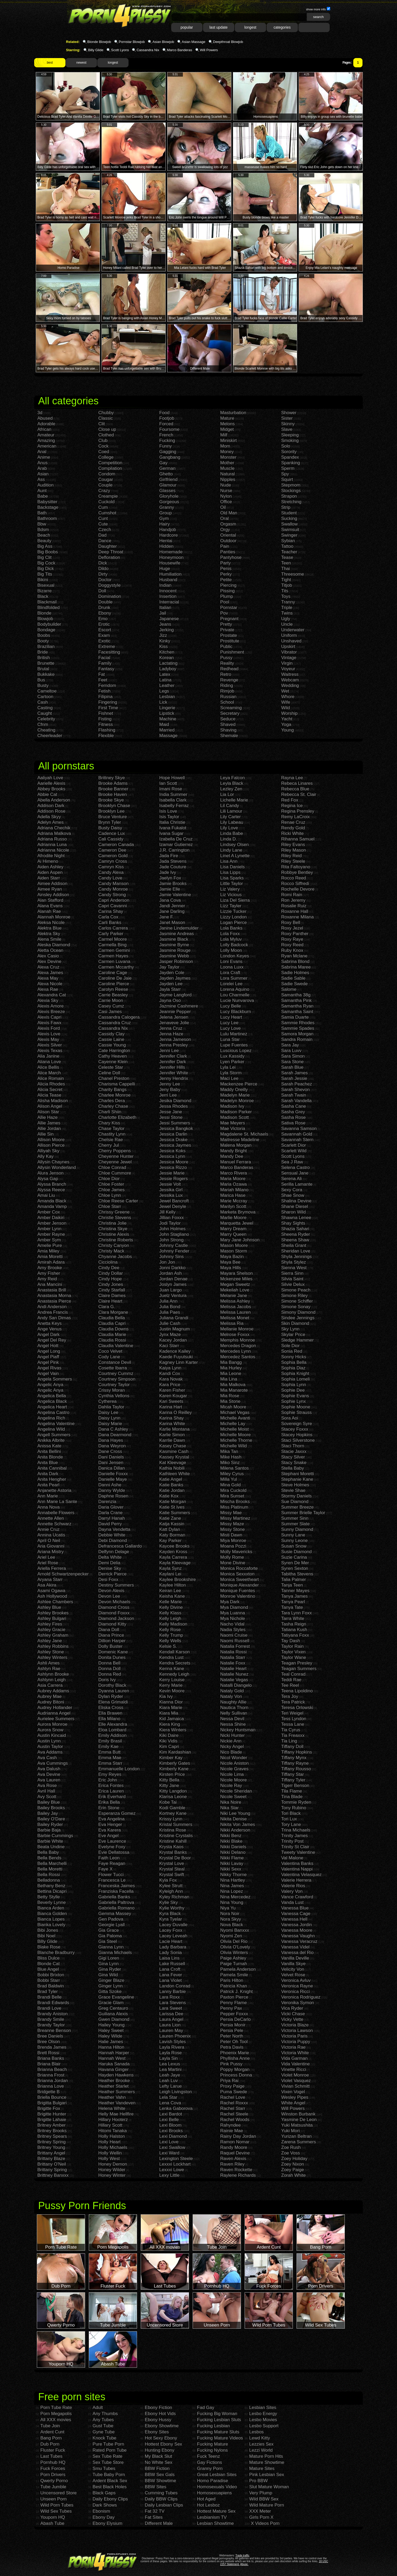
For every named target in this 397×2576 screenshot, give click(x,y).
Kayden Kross (173, 1551)
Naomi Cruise (234, 1635)
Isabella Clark (173, 800)
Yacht (286, 718)
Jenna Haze (171, 1033)
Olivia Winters (234, 1952)
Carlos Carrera (113, 928)
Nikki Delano (232, 1852)
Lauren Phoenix (175, 2036)
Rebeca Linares (297, 783)
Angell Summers (53, 1434)
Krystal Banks (173, 1852)
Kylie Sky (168, 1902)
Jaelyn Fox (170, 877)
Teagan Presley (296, 1663)
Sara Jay (290, 1045)
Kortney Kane (173, 1813)
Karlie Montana (174, 1429)
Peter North (231, 2036)
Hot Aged (206, 2498)
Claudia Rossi (112, 1340)
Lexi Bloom (170, 2125)
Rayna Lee (292, 777)
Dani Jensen (110, 1462)
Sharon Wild (293, 1212)
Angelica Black (52, 1401)
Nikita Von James (237, 1824)
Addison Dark (50, 805)
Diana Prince (111, 1635)
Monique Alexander (239, 1585)
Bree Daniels (50, 2036)
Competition (110, 462)
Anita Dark (47, 1473)
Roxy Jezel (292, 928)
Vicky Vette (292, 2019)
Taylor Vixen (293, 1651)
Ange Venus (49, 1328)
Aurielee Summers (55, 1718)
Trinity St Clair (295, 1846)
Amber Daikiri (50, 1217)
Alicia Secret (49, 1089)
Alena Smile (49, 939)
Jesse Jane (170, 1111)
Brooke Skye (111, 800)
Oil (223, 507)
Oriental (228, 535)
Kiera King (169, 1724)
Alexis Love (48, 1033)
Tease (287, 557)
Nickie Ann (230, 1740)
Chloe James (111, 1189)
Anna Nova (48, 1507)
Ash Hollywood (52, 1596)
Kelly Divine (171, 1607)
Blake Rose (48, 1946)
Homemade (171, 551)
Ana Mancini (49, 1284)
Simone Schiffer (297, 1301)
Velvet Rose (293, 1974)
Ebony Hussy (158, 2419)
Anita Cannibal (52, 1468)
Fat (101, 674)
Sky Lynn (290, 1328)
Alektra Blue (49, 928)
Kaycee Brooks (174, 1546)
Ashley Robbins (53, 1646)
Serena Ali (291, 1178)
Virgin (287, 663)
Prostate (228, 635)
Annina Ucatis (51, 1534)
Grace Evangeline (116, 1997)
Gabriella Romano (116, 1908)
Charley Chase (113, 1106)
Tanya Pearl (293, 1601)
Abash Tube (52, 2523)
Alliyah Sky (48, 1150)
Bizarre (44, 590)
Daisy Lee (108, 1412)
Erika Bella (109, 1802)
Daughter (107, 546)
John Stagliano (174, 1234)
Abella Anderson (53, 800)
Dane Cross (110, 1451)
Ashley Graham (52, 1635)
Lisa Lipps (230, 872)
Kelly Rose (170, 1629)
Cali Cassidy (110, 839)
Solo (285, 446)
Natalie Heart (233, 1668)
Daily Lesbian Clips (164, 2505)
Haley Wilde (110, 2036)
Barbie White (50, 1841)
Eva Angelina (111, 1818)
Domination (109, 596)
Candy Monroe (113, 889)
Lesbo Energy (263, 2413)
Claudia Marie (112, 1334)
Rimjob (227, 691)
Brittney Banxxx (53, 2175)
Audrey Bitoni (50, 1702)
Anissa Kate (49, 1445)
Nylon (226, 496)
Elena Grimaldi (113, 1702)
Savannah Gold (296, 1134)
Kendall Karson (174, 1651)
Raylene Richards (238, 2175)
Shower (289, 412)
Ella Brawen (110, 1713)
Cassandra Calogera (119, 1017)
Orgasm (228, 524)
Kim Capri (169, 1746)
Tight (286, 579)
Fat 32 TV (154, 2511)
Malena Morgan (236, 1145)
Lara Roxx (169, 1997)
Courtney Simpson (116, 1379)
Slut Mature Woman (269, 2486)
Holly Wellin (110, 2153)
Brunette (45, 663)
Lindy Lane (231, 850)
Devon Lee (109, 1596)
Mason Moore (234, 1245)
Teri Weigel (292, 1713)
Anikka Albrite (51, 1440)
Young (287, 730)
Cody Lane (109, 1356)
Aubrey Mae (49, 1696)
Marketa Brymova (237, 1212)
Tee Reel (290, 1685)
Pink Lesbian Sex (266, 2474)
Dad (102, 535)
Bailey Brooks (51, 1807)
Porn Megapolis (56, 2413)
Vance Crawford (297, 1896)
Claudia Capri (112, 1323)
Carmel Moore (112, 939)
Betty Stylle (48, 1896)
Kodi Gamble (172, 1807)
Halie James (110, 2041)
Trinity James (294, 1835)
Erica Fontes (110, 1785)
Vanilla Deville (295, 1958)
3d (39, 412)
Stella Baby (292, 1468)
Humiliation (170, 574)
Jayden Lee (171, 983)
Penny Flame (233, 2002)
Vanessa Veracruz (299, 1941)
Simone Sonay (296, 1306)
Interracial (169, 601)
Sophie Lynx (293, 1401)
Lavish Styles (172, 2041)
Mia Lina (228, 1379)
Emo (103, 618)
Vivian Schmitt (295, 2086)
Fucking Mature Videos (220, 2438)
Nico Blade (231, 1752)
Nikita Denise (233, 1818)
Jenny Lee (169, 1084)
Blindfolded (48, 607)
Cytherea (107, 1401)
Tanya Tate (292, 1607)
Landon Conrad (174, 1985)
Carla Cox (108, 916)
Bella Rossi (48, 1874)
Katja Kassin (171, 1523)
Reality (227, 663)
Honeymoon (171, 557)
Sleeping (290, 434)
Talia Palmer (293, 1579)
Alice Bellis (48, 1067)
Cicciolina (108, 1262)
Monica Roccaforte (239, 1568)
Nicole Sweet (233, 1796)
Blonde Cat (48, 1963)
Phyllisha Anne (235, 2058)
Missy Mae (231, 1512)
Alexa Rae (47, 989)
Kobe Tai (168, 1802)
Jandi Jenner (172, 905)
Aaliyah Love (50, 777)
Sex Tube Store (107, 2462)
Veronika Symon (297, 2002)
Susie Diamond (296, 1551)
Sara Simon (293, 1056)
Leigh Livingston (175, 2091)
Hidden (166, 546)
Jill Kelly (167, 1212)
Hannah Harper (113, 2052)
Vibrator (289, 652)
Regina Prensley (297, 811)
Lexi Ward (169, 2153)
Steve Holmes (295, 1484)
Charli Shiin (109, 1111)
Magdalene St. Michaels (244, 1134)
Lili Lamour (231, 811)
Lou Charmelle (235, 994)
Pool (224, 601)
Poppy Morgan (235, 2069)
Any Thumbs (105, 2413)
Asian (43, 473)
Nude (225, 485)
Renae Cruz (293, 822)
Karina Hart (170, 1406)
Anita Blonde (50, 1457)
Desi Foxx (108, 1579)
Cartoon (45, 696)
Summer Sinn (294, 1518)
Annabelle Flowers (55, 1512)
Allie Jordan (49, 1128)
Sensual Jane (294, 1173)
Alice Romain (50, 1078)
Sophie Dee (293, 1390)
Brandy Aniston (52, 2013)
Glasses (167, 490)
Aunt (42, 490)
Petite (226, 579)
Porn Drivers (52, 2474)
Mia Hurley (231, 1367)
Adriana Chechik (53, 827)
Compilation (110, 468)
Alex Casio (48, 955)
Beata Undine (51, 1846)
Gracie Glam (110, 2002)
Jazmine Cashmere (178, 1006)
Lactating (168, 663)
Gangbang (169, 457)
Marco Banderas (179, 50)
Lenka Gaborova (176, 2108)
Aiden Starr (48, 877)
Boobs (43, 635)
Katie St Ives (171, 1507)
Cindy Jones (110, 1284)
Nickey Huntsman (237, 1729)
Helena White (111, 2108)
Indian (165, 585)
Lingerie (167, 707)
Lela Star (168, 2097)
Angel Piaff (48, 1356)
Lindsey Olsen (234, 844)
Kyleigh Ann (171, 1891)
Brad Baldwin (50, 1985)
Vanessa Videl (295, 1946)
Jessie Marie (171, 1173)
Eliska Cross (110, 1707)
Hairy (164, 524)
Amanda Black (52, 1200)
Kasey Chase (172, 1445)
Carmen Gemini (114, 950)
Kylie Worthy (171, 1908)
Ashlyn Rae (48, 1668)
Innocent (168, 590)
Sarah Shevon (295, 1089)
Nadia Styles (232, 1629)
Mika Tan (229, 1451)
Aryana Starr (50, 1579)
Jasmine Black (173, 939)
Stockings (291, 490)
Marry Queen (233, 1234)
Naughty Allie (233, 1702)
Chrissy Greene (114, 1212)
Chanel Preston (113, 1078)
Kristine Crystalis (176, 1835)
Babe (42, 496)
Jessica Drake (173, 1139)
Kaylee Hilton (172, 1585)
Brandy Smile (50, 2019)
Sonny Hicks (293, 1356)
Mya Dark (230, 1601)
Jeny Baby (169, 1089)
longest (250, 27)
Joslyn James (173, 1284)
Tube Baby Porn (108, 2474)
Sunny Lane (293, 1534)
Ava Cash (47, 1757)
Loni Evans (231, 961)
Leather (167, 685)
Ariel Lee (46, 1557)
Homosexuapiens (214, 2492)
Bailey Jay (47, 1813)
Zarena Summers (298, 2141)
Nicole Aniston (234, 1763)
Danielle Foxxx (113, 1473)
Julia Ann (168, 1301)
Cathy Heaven (112, 1056)
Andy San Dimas (54, 1317)
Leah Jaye (169, 2075)
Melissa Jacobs (235, 1306)
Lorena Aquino (234, 989)
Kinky (164, 640)
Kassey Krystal (174, 1457)
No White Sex (158, 2462)
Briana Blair (49, 2063)
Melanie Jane (233, 1295)
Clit (101, 423)
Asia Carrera (50, 1685)
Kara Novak (171, 1379)
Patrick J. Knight (236, 1991)
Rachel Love (232, 2097)
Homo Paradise (212, 2480)
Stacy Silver (293, 1457)
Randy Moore (233, 2147)
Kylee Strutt (171, 1885)
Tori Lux (289, 1818)
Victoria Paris (294, 2036)
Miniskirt (228, 440)
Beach (43, 535)
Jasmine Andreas (176, 933)
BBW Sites (155, 2486)
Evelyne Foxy (111, 1846)
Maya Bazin (232, 1256)
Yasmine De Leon (299, 2119)
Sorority (289, 451)
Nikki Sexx (230, 1869)
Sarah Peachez (296, 1084)
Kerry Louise (171, 1679)
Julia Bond (169, 1306)
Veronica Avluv (296, 1980)
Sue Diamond (294, 1501)
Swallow (289, 524)
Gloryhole (169, 496)
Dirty (103, 574)
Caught (44, 713)
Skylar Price (293, 1334)
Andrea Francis (52, 1312)
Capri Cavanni (112, 905)
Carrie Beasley (113, 994)
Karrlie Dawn (172, 1440)
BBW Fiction (157, 2468)
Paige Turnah (233, 1963)
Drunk (104, 607)
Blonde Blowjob (99, 42)
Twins (287, 613)
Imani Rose (170, 788)
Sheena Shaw (295, 1239)
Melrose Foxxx (235, 1334)
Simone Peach (296, 1290)
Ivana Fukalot (172, 827)
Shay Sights (293, 1223)
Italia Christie (172, 822)
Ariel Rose (47, 1562)
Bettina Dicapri (52, 1891)
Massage (168, 735)
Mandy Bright (233, 1150)
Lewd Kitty (259, 2438)
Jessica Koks (172, 1150)
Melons (227, 423)
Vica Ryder (292, 2008)
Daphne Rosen (113, 1496)
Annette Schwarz (54, 1523)
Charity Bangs (112, 1089)
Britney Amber (51, 2125)
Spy (285, 473)
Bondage (46, 629)
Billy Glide (95, 50)
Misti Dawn (231, 1534)
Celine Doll (109, 1072)
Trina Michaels (295, 1830)
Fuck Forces (52, 2468)
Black (42, 596)
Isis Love (168, 811)
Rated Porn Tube (109, 2450)
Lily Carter (230, 816)
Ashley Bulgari (51, 1618)
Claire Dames (112, 1295)
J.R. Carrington (174, 850)
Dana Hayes (110, 1440)
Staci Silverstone (298, 1440)
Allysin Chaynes (53, 1161)
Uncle (287, 624)
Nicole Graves (234, 1768)
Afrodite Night (51, 855)
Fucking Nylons (212, 2450)
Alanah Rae (49, 911)
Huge (164, 568)
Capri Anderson (113, 900)
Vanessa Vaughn (298, 1935)
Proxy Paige (232, 2086)
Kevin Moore (171, 1690)
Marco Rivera (233, 1173)
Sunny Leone (294, 1540)
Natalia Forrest (235, 1646)
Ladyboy (167, 668)
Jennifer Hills (172, 1067)
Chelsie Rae (110, 1139)
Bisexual (45, 585)
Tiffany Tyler (293, 1779)
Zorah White (293, 2175)
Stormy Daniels (296, 1496)
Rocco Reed (293, 877)
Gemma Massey (114, 1913)
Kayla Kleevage (175, 1562)
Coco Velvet (110, 1351)
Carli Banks (109, 922)
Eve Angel (108, 1835)
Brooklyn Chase (114, 805)
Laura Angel (171, 2019)
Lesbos (256, 2431)
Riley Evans (293, 844)
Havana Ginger (113, 2069)
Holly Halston (111, 2136)
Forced (166, 423)
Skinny (288, 423)
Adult (97, 2407)
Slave (287, 429)
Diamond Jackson (116, 1618)
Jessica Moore (173, 1161)
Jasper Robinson (176, 961)
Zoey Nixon (292, 2164)
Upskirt (288, 646)
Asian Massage (193, 42)
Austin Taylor (50, 1746)
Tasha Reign (293, 1624)
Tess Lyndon (293, 1718)
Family (105, 663)
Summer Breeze (297, 1507)
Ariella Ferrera (51, 1568)
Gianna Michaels (115, 1952)
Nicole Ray (231, 1785)
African (44, 429)
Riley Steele (293, 861)
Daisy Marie (110, 1423)
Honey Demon (112, 2164)
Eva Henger (110, 1824)
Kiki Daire (169, 1735)
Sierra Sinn (292, 1273)
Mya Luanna (232, 1612)
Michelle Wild (233, 1445)
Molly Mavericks (236, 1551)
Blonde (44, 613)
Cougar (105, 479)
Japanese (169, 618)
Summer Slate (295, 1523)
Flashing (106, 730)
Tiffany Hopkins (296, 1752)
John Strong (171, 1239)
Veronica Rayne (297, 1985)
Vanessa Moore (296, 1930)
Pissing (227, 590)
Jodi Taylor (170, 1223)
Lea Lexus (169, 2063)
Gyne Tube (103, 2431)
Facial (104, 657)
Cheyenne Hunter (116, 1156)
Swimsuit (290, 529)
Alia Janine (48, 1056)
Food (164, 412)
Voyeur (288, 668)
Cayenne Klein (113, 1061)
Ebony (104, 613)
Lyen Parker (232, 1061)
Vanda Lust (292, 1902)
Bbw (41, 524)
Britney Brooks (52, 2130)
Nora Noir (230, 1913)
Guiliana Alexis (113, 2013)
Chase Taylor (111, 1128)
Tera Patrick (293, 1702)
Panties (227, 551)
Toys (285, 596)
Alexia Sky (47, 1000)
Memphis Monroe (237, 1340)
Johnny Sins (171, 1256)
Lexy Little (169, 2175)
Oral (224, 518)
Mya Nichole (232, 1618)
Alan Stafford (50, 900)
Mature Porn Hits (266, 2456)
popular (186, 27)
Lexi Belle (169, 2119)
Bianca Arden (50, 1908)
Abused (45, 418)
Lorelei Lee (231, 983)
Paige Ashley (233, 1958)
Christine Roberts (115, 1239)
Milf (223, 434)
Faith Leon (109, 1857)
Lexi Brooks (171, 2130)
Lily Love (229, 827)
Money (227, 451)
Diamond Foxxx (114, 1612)
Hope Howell (172, 777)
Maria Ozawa (233, 1184)
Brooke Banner (113, 788)
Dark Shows (104, 2505)
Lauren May (171, 2030)
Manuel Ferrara (235, 1161)
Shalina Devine (296, 1200)
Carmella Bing (112, 944)
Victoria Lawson (297, 2030)
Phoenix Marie (234, 2052)
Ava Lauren (48, 1779)
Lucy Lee (229, 1022)
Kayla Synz (170, 1568)
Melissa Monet (234, 1317)
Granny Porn (209, 2468)
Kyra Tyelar (170, 1919)
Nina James (232, 1885)
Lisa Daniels (232, 866)
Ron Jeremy (293, 900)
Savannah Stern (297, 1139)
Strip (285, 507)
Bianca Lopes (51, 1919)
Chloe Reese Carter (118, 1200)
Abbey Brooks (51, 788)
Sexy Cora (291, 1189)
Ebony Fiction (158, 2407)
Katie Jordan (171, 1490)
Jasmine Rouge (175, 950)
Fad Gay (205, 2407)
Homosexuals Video (217, 2486)
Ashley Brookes (53, 1612)
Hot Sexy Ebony (161, 2438)
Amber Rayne (51, 1234)
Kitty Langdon (173, 1791)
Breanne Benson (54, 2030)
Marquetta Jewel (236, 1223)
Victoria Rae (293, 2047)
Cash (42, 702)
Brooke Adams (113, 783)
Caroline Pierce (113, 983)
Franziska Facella (116, 1891)
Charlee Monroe (114, 1095)
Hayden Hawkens (116, 2075)
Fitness (105, 724)
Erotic (104, 624)
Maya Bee (230, 1262)
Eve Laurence (112, 1841)
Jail (162, 613)
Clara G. (106, 1306)
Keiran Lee (170, 1590)
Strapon (289, 496)
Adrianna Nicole (53, 850)
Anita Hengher (51, 1479)
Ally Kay (45, 1156)
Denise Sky (109, 1568)
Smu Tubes (103, 2468)
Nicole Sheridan (236, 1791)
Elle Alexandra (112, 1724)
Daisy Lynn (109, 1418)
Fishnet (105, 713)
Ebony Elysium (107, 2523)
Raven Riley (232, 2164)
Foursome (169, 429)
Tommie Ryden (296, 1802)
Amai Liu (46, 1195)
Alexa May (47, 978)
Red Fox (289, 800)
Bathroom (47, 518)
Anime (43, 457)
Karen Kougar (173, 1395)
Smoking (290, 440)
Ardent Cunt (52, 2431)
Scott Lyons (120, 50)
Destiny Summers (116, 1585)
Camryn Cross (112, 861)
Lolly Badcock (234, 944)
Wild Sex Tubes (56, 2511)
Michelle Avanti (235, 1418)
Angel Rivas (49, 1367)
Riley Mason (293, 850)
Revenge (229, 679)
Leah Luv (168, 2080)
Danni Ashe (109, 1484)
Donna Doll (109, 1668)
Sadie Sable (293, 978)
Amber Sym (49, 1239)
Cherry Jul (108, 1145)
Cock (103, 446)
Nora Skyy (230, 1919)
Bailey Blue (48, 1802)
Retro (225, 674)
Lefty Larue (170, 2086)
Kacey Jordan (173, 1340)
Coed (103, 451)
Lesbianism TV (212, 2517)
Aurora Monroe (52, 1724)
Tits (284, 590)
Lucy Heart (231, 1017)
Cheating (46, 730)
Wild (285, 707)
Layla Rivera (171, 2047)
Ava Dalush (48, 1768)
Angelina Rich (51, 1418)
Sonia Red (291, 1351)
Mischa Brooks (235, 1501)
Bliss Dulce (48, 1958)
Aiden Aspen (50, 872)
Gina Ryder (109, 1969)
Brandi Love (49, 2008)
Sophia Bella (293, 1362)
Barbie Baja (49, 1830)
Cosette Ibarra (112, 1367)
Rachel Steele (234, 2114)
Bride (42, 652)
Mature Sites (261, 2468)
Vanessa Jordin (296, 1924)
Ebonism (101, 2511)
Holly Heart (109, 2141)
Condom (106, 473)
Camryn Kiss (111, 866)
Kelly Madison (173, 1624)
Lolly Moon (231, 950)
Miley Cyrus (232, 1473)
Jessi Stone (171, 1117)
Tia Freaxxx (293, 1735)
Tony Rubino (293, 1807)
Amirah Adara (51, 1262)
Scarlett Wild (293, 1150)
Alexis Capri (49, 1017)
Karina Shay (171, 1418)
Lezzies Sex (261, 2444)
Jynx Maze (170, 1334)
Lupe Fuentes (234, 1045)
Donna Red (109, 1674)
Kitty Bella (169, 1779)
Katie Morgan (172, 1501)
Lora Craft (230, 972)
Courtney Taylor (114, 1384)
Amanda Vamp (52, 1206)
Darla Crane (110, 1512)
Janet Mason (172, 922)
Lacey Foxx (170, 1930)
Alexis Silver (49, 1045)
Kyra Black (170, 1913)
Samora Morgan (297, 1033)
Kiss (163, 646)
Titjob (286, 585)
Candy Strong (112, 894)
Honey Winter (112, 2175)
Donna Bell (109, 1663)
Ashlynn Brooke (53, 1674)
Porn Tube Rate (56, 2407)
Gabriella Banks (114, 1896)
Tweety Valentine (298, 1852)
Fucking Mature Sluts (218, 2431)
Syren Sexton (294, 1568)
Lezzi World (261, 2450)
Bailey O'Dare (51, 1818)
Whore (287, 696)
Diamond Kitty (112, 1624)
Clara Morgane (113, 1312)
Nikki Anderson (235, 1830)
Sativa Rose (293, 1122)
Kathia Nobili (171, 1468)
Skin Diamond (295, 1323)
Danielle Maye (112, 1479)
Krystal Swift (171, 1874)
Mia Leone (230, 1373)
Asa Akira (46, 1585)
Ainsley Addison (53, 894)
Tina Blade (292, 1796)
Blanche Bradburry (56, 1952)
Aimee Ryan (49, 889)
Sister (287, 418)
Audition (45, 485)
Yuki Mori (290, 2130)
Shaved (228, 724)
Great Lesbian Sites (216, 2474)
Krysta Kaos (171, 1846)
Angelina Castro (53, 1412)
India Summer (173, 794)
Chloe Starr (109, 1206)
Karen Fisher (172, 1390)
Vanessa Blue (295, 1908)
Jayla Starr (170, 989)
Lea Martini (170, 2069)
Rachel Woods (234, 2119)
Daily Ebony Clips (110, 2498)
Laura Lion (169, 2024)
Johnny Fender (174, 1251)
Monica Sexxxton (237, 1573)
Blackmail (47, 601)
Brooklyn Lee (111, 811)
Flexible (106, 735)
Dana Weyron (112, 1445)
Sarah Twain (293, 1095)
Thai (285, 568)
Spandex (290, 457)
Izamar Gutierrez (176, 844)
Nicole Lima (232, 1774)
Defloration (109, 557)
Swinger (289, 535)
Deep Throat (110, 551)
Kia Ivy (166, 1696)
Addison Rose (51, 811)
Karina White (172, 1423)
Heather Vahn (112, 2097)
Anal (41, 451)
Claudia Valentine (115, 1345)
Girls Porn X (261, 2517)
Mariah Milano (234, 1189)
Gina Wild (108, 1974)
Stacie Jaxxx (293, 1451)
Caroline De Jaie (115, 978)
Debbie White (111, 1534)
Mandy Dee (231, 1156)
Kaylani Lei (170, 1573)
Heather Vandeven (117, 2102)
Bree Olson (48, 2041)
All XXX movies (55, 2419)
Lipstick (166, 713)
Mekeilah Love (234, 1290)
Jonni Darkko (172, 1267)
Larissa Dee (171, 2013)
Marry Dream (233, 1228)
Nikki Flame (232, 1857)
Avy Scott (46, 1796)
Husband (168, 579)
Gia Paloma (110, 1935)
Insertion (168, 596)
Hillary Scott (110, 2125)
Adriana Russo (52, 839)
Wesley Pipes (294, 2097)
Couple (105, 485)
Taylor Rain (292, 1646)
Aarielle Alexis (51, 783)
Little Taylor (231, 883)
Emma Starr (110, 1763)
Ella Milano (109, 1718)
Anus (42, 462)
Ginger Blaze (111, 1980)
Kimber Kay (171, 1757)
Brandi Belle (49, 1997)
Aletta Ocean (50, 950)
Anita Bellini (49, 1451)
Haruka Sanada (114, 2063)
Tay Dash (290, 1640)
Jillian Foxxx (171, 1217)
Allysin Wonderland (56, 1167)
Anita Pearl (48, 1484)
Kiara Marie (170, 1707)
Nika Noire (230, 1802)
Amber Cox (48, 1212)
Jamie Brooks (173, 883)
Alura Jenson (50, 1173)
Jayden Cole (171, 972)
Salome (289, 989)
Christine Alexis (113, 1234)
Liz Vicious (231, 894)
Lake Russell (172, 1963)
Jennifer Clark (173, 1056)
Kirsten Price (172, 1774)
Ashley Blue (49, 1607)
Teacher (289, 551)
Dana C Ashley (113, 1429)
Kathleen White (174, 1473)
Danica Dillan (111, 1468)
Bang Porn (50, 2438)
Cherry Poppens (114, 1150)
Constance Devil (114, 1362)
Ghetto (166, 473)
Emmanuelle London (119, 1768)
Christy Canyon (113, 1245)
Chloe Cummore (114, 1173)
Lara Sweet (170, 2008)
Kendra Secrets (174, 1663)
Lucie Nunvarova (237, 1000)
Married (167, 730)
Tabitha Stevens (297, 1573)
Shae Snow (292, 1195)
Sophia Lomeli (295, 1379)
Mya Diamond (234, 1607)
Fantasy (106, 668)
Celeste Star (110, 1067)
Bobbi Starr (48, 1980)
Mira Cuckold (233, 1490)
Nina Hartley (232, 1880)
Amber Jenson (52, 1223)
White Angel (293, 2102)
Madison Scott (234, 1117)
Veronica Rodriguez (300, 1997)
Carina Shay (110, 911)
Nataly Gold (232, 1690)
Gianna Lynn (111, 1946)
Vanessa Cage (295, 1913)
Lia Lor (227, 794)
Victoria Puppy (295, 2041)
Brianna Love (50, 2086)
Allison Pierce (51, 1145)
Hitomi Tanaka (112, 2130)
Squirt (287, 479)
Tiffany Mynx (293, 1757)
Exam (104, 635)
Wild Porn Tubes (56, 2505)
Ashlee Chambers (55, 1601)
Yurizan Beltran (296, 2136)
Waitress (290, 674)
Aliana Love (49, 1061)
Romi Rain (291, 894)
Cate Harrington (114, 1050)
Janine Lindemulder (178, 928)
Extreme (106, 646)
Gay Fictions (209, 2462)
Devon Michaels (114, 1601)
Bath (42, 512)
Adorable (46, 423)
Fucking (167, 440)
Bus (41, 679)
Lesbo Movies (263, 2419)
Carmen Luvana (114, 961)
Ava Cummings (52, 1763)
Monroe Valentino (237, 1596)
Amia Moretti (50, 1256)
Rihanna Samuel (298, 839)
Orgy (225, 529)
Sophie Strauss (296, 1412)
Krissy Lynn (170, 1818)
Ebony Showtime (162, 2425)
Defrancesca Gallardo (120, 1546)
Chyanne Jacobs (115, 1256)
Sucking (289, 518)
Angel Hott (47, 1345)
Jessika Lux (171, 1195)
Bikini (42, 579)
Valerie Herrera (296, 1880)
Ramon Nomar (235, 2141)
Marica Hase (232, 1195)
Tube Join (50, 2425)
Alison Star (48, 1111)
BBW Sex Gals (159, 2474)
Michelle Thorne (236, 1440)
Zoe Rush (291, 2147)
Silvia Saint (292, 1278)
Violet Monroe (295, 2075)
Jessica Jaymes (175, 1145)
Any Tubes (103, 2419)
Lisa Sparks (232, 877)
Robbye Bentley (297, 872)
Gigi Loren (108, 1958)
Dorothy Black (112, 1685)
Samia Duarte (295, 1017)
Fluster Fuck (52, 2450)
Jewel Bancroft (174, 1200)
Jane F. (166, 916)
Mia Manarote (234, 1390)
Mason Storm (233, 1251)
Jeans (165, 624)
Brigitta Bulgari (52, 2102)
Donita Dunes (112, 1657)
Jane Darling (171, 911)
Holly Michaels (112, 2147)
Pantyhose (230, 557)
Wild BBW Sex (264, 2498)
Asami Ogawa (51, 1590)
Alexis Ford (48, 1028)
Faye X (105, 1869)
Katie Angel (170, 1479)
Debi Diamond (112, 1540)
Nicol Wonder (233, 1757)
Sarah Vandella (296, 1100)
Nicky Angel (232, 1746)
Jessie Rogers (173, 1178)
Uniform (289, 635)
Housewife (169, 563)
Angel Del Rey (51, 1340)
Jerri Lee (168, 1095)
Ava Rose (47, 1785)
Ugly (285, 618)
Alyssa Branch (51, 1184)
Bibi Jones (47, 1930)
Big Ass (44, 546)
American (46, 446)
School (227, 702)
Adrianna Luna (52, 844)
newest (81, 62)
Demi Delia (109, 1562)
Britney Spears (52, 2136)
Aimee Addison (52, 883)
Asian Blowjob (163, 42)
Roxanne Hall (294, 911)
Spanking (290, 462)
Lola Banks (231, 928)
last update (218, 27)
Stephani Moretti (297, 1473)
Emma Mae (109, 1757)
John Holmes (172, 1228)
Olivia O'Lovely (235, 1946)
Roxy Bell (290, 922)
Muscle (227, 468)
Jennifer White (173, 1072)
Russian (228, 696)
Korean (166, 657)
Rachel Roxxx (234, 2102)
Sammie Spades (297, 1028)
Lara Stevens (172, 2002)
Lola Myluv (231, 939)
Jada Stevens (173, 861)
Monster (228, 457)
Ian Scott (168, 783)
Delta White (110, 1557)
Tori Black (291, 1813)
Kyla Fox (168, 1880)
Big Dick (45, 568)
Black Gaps (104, 2492)
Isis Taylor (169, 816)
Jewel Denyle (172, 1206)
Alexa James (50, 972)
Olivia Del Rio (234, 1941)
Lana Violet (170, 1980)
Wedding (290, 685)
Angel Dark (48, 1334)
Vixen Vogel (293, 2091)
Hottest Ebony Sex (163, 2444)
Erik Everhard (112, 1796)
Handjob (167, 529)
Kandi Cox (169, 1373)
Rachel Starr (232, 2108)
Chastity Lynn (111, 1134)
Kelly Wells (170, 1640)
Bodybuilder (49, 624)
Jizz (163, 635)
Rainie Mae (231, 2130)
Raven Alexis (233, 2158)
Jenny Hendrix (173, 1078)
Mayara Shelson (236, 1273)
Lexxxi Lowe (171, 2169)
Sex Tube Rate (107, 2456)
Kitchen (166, 652)
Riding (226, 685)
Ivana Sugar (171, 833)
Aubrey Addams (53, 1690)
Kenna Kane (171, 1668)
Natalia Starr (232, 1657)
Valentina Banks (297, 1863)
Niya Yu (228, 1908)
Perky (226, 574)
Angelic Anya (50, 1384)
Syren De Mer (295, 1562)
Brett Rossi (48, 2052)
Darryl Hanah (111, 1518)
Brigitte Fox (48, 2108)
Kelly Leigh (170, 1618)
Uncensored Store (58, 2492)
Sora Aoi (289, 1418)
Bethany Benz (51, 1885)
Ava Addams (50, 1752)
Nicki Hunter (232, 1735)
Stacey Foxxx (294, 1429)
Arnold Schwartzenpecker (63, 1573)
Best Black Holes (109, 2486)
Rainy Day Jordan (238, 2136)
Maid (164, 724)
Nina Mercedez (235, 1896)
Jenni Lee (169, 1050)
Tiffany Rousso (296, 1768)
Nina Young (231, 1902)
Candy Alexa (110, 872)
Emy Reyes (109, 1774)
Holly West (109, 2158)
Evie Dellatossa (113, 1852)
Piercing (228, 585)
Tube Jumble (53, 2486)
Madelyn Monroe (237, 1100)
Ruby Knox (292, 950)
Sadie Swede (294, 983)
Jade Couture (172, 866)
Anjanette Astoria (54, 1490)
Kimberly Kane (174, 1768)
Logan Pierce (233, 922)
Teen (286, 563)
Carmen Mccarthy (116, 967)
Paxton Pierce (234, 1997)
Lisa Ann (228, 861)
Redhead (229, 668)
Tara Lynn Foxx (296, 1612)
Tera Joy (289, 1696)
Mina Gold (230, 1484)
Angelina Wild (51, 1429)
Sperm (287, 468)
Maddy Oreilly (234, 1089)
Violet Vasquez (296, 2080)
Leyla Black (231, 783)
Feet (102, 679)
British (43, 657)
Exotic (104, 640)
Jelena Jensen (173, 1017)
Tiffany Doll (292, 1746)
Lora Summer (234, 978)
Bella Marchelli (52, 1863)
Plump (226, 596)
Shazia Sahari (295, 1228)
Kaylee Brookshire (177, 1579)
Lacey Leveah (173, 1935)
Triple (286, 607)
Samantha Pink (296, 1000)
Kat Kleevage (172, 1462)
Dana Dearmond (114, 1434)
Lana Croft (169, 1969)
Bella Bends (49, 1857)
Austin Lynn (49, 1740)
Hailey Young (111, 2024)
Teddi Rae (291, 1679)
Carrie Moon (110, 1000)
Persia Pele (231, 2030)
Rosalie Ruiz (293, 905)
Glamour (168, 485)
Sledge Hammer (297, 1340)
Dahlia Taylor (111, 1406)
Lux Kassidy (232, 1056)
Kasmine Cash (174, 1451)
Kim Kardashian (175, 1752)
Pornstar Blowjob (132, 42)
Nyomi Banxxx (234, 1930)
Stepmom (291, 485)
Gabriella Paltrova (116, 1902)
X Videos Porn (265, 2523)
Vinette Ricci (293, 2069)
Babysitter (47, 501)
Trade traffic (242, 2555)
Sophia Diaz (293, 1367)
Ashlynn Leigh (51, 1679)
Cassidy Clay (111, 1033)
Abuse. (244, 2564)
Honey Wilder (111, 2169)
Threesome (292, 574)
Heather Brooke (114, 2080)
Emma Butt (109, 1752)
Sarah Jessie (294, 1078)
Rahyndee (230, 2125)
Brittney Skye (111, 777)
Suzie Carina (294, 1557)
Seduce (228, 718)
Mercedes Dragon (238, 1345)
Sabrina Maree (296, 967)
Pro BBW (258, 2480)
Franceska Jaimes (116, 1885)
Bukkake (46, 674)
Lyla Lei (228, 1067)
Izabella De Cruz (176, 839)
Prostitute (229, 640)
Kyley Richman (174, 1896)
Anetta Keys (49, 1323)
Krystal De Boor (175, 1857)
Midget (227, 429)
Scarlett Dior (293, 1145)
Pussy (226, 657)
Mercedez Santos (237, 1356)
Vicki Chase (293, 2013)
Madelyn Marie (235, 1095)
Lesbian (167, 696)
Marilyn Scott (233, 1206)
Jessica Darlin (173, 1134)
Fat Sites (153, 2517)
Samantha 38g (296, 994)
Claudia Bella (111, 1317)
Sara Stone (292, 1061)
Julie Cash (169, 1323)
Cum (103, 507)
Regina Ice (292, 805)
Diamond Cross (113, 1607)
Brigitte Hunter (51, 2114)
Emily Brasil (110, 1740)
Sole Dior (290, 1345)
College (106, 457)
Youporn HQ (52, 2517)
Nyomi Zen (231, 1935)
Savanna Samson (299, 1128)
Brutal (43, 668)
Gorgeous (169, 501)
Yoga (286, 724)
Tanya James (294, 1596)
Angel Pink (48, 1362)
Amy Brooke (49, 1267)
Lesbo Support (264, 2425)
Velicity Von (292, 1969)
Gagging (167, 451)
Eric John (107, 1779)
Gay (163, 462)
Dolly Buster (110, 1646)
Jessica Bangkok (176, 1128)
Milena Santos (234, 1468)
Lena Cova (170, 2102)
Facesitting (109, 652)
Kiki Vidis (168, 1740)
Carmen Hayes (113, 955)
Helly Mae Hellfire (116, 2114)
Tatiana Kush (294, 1629)
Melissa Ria (232, 1323)
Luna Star (230, 1039)
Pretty (226, 624)
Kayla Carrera (173, 1557)
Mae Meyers (232, 1122)
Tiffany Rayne (295, 1763)
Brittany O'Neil (51, 2164)
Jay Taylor (169, 967)
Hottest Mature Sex (216, 2511)
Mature (227, 418)
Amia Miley (48, 1251)
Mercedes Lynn (235, 1351)
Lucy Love (230, 1028)
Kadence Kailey (175, 1351)
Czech (104, 529)
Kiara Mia (168, 1713)
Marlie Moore (233, 1217)
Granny (166, 507)
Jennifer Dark (172, 1061)
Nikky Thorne (233, 1874)
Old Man (228, 512)
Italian (165, 607)
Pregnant (229, 618)
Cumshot (107, 512)
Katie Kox (169, 1496)
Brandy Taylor (51, 2024)
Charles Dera (111, 1100)
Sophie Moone (295, 1406)
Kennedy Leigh (174, 1674)
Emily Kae (108, 1746)
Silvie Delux (293, 1284)
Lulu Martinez (233, 1033)
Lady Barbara (172, 1946)
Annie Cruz (48, 1529)
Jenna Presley (173, 1045)
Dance (104, 540)
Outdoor (228, 540)
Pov (224, 613)
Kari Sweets (171, 1401)
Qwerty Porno (54, 2480)
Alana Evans (50, 905)
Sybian (288, 540)
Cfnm (42, 724)
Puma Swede (233, 2091)
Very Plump (260, 2492)
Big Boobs (47, 551)
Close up (107, 429)
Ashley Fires (49, 1624)
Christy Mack (111, 1251)
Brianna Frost (50, 2075)
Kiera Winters (172, 1729)
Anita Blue (47, 1462)
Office (226, 501)
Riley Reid (291, 855)
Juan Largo (170, 1290)
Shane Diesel (294, 1206)
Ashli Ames (48, 1663)
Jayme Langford (175, 994)
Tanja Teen (292, 1585)
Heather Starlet (113, 2086)
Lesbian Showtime (215, 2523)
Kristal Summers (175, 1824)
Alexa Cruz (48, 967)
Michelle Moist (234, 1429)
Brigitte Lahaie (51, 2119)
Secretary (230, 713)
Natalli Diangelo (236, 1685)
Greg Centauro (113, 2008)
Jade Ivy (167, 872)
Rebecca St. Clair (298, 794)
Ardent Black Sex (109, 2480)
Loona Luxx (232, 967)
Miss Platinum (234, 1507)
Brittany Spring (52, 2169)
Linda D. (228, 839)
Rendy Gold (293, 827)
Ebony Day (103, 2517)
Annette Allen (50, 1518)
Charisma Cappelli (116, 1084)
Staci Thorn (292, 1445)
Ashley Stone (50, 1651)
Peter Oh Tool (234, 2041)
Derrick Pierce (112, 1573)
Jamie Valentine (175, 894)
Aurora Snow (50, 1729)
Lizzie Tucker (233, 911)
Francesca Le (112, 1880)
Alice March (49, 1072)
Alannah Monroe (53, 916)
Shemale (229, 735)
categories (282, 27)
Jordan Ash (170, 1273)
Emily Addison (112, 1735)
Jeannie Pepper (175, 1011)
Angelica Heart (52, 1406)
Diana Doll (108, 1629)
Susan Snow (293, 1546)
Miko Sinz (230, 1462)
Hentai (165, 540)
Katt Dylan (169, 1529)
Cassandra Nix (147, 50)
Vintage (288, 657)
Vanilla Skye (293, 1963)
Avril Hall (46, 1791)
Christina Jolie (112, 1223)
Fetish (104, 691)
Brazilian (46, 646)
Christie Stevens (114, 1217)
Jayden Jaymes (175, 978)
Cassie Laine (111, 1039)
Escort (104, 629)
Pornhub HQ (52, 2462)
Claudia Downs (113, 1328)
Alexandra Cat (51, 994)
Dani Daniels (111, 1457)
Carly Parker (110, 933)
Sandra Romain (296, 1039)
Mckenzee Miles (236, 1278)
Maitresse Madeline (239, 1139)
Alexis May (48, 1039)
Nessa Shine (233, 1724)
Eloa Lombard (112, 1729)
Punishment (232, 652)
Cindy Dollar (110, 1273)
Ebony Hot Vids (160, 2413)
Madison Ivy (232, 1106)
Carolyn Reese (113, 989)
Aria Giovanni (50, 1546)
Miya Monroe (233, 1540)
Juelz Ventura (173, 1295)
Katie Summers (174, 1512)
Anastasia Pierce (54, 1301)
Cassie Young (112, 1045)
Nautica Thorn (234, 1707)
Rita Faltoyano (295, 866)
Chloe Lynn (109, 1195)
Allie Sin (45, 1134)
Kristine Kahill (173, 1841)
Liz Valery (230, 889)
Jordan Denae (173, 1278)
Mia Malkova (232, 1384)
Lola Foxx (230, 933)
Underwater (293, 629)
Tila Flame (291, 1791)
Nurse (226, 490)
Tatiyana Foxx (295, 1635)
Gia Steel (107, 1941)
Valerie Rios (293, 1885)
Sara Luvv (291, 1050)
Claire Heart (110, 1301)
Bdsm (43, 529)
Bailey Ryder (50, 1824)
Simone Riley (294, 1295)
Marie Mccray (233, 1200)
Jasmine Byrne (174, 944)
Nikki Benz (230, 1835)
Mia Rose (229, 1395)
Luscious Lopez (236, 1050)
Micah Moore (233, 1406)
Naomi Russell (234, 1640)
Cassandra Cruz (114, 1022)
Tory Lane (291, 1824)
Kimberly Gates (174, 1763)
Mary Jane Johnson (239, 1239)
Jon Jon (167, 1262)
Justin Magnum (174, 1328)
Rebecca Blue (295, 788)
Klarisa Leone (173, 1796)
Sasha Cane (293, 1106)
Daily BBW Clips (161, 2498)
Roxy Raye (292, 939)
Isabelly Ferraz (174, 805)
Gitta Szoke (110, 1991)
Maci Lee (229, 1078)
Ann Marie (47, 1496)
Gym (164, 518)
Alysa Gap (47, 1178)
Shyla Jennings (296, 1256)
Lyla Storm (231, 1072)
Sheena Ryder (295, 1234)
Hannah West (112, 2058)
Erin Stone (108, 1807)
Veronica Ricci (295, 1991)
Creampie (108, 496)
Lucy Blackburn (235, 1011)
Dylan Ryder (110, 1696)
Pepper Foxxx (234, 2013)
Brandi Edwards (53, 2002)
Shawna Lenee (296, 1217)
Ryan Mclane (294, 955)
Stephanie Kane (297, 1479)
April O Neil (48, 1540)
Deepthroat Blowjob (228, 42)
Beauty (44, 540)
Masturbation (233, 412)
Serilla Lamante (296, 1184)
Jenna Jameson (175, 1039)
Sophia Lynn (293, 1384)
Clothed (106, 434)
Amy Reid (47, 1278)
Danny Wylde (111, 1490)
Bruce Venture (112, 816)
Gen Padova (110, 1919)
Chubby (106, 412)
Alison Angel (49, 1106)
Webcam (290, 679)
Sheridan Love (295, 1251)
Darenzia (107, 1501)
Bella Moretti (49, 1869)
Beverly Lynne (51, 1902)
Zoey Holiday (294, 2158)
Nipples (227, 479)
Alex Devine (49, 961)
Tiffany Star (292, 1774)
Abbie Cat (47, 794)
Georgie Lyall (111, 1924)
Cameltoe (47, 691)
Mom (225, 446)
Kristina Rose (172, 1830)
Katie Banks (171, 1484)
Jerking (166, 629)
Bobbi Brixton (50, 1974)
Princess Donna (236, 2075)
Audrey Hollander (54, 1707)
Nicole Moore (233, 1779)
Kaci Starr (169, 1345)
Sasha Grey (293, 1111)
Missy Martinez (235, 1518)
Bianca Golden (52, 1913)
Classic (105, 418)
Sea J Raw (292, 1161)
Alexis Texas (49, 1050)
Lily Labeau (231, 822)
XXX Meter (260, 2511)
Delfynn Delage (113, 1551)
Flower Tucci (110, 1874)
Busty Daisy (110, 827)
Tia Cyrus (290, 1729)
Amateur (45, 434)
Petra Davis (232, 2047)
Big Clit (44, 557)
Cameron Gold (113, 855)
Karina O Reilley (175, 1412)
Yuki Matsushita (297, 2125)
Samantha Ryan (297, 1006)
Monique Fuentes (237, 1590)
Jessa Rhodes (173, 1106)
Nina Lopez (231, 1891)
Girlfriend (168, 479)
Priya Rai (229, 2080)
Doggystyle (109, 585)
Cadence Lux (111, 833)
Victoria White (295, 2052)
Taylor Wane (293, 1657)
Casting (45, 707)
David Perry (110, 1523)
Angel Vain (48, 1373)
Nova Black (231, 1924)
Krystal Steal (171, 1869)
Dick (102, 563)
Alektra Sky (48, 933)
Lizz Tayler (230, 905)
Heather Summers (116, 2091)
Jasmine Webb (174, 955)
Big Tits (44, 574)
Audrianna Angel (53, 1713)
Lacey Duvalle (173, 1924)
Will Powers (209, 50)
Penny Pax (231, 2008)
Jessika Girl (171, 1189)
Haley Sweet (110, 2030)
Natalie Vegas (234, 1679)
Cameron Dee (112, 850)
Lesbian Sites (262, 2407)
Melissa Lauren (235, 1312)
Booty (43, 640)
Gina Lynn (108, 1963)
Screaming (231, 707)
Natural (227, 473)
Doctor (105, 579)
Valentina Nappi (297, 1869)
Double (105, 601)
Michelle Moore (235, 1434)
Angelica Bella (51, 1395)
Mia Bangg (231, 1362)
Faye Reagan (111, 1863)
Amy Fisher (48, 1273)
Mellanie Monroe (237, 1328)
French (166, 434)
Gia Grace (108, 1930)
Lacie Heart (170, 1941)
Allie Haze (47, 1117)
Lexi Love (169, 2141)
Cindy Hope (110, 1278)
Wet (285, 691)
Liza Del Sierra (235, 900)
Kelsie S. (168, 1646)
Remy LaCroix (295, 816)
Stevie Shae (293, 1490)
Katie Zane (170, 1518)
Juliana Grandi (173, 1317)
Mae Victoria (232, 1128)
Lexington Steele (176, 2158)
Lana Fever (170, 1974)
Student (289, 512)
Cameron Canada (116, 844)
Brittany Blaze (51, 2158)
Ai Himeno (47, 861)
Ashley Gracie (51, 1629)
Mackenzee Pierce (238, 1084)
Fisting (105, 718)
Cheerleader (49, 735)
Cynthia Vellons (113, 1395)
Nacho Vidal (232, 1624)
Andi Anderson (52, 1306)
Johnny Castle (173, 1245)
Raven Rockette (236, 2169)
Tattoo (287, 546)
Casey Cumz (111, 1006)
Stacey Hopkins (296, 1434)
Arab (42, 468)
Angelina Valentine (56, 1423)
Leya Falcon (232, 777)
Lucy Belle (230, 1006)
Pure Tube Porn (108, 2444)
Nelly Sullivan (233, 1713)
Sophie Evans (295, 1395)
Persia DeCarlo (235, 2019)
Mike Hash (230, 1457)
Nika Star (229, 1807)
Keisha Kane (172, 1596)
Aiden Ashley (50, 866)
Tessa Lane (292, 1724)
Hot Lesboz (208, 2505)
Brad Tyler (47, 1991)
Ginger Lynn (110, 1985)
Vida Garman (294, 2058)
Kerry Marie (171, 1685)
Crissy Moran (111, 1390)
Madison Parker (236, 1111)
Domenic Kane (113, 1651)
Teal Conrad (293, 1674)
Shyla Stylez (293, 1262)
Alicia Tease (49, 1095)
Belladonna (48, 1880)
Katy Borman (172, 1534)
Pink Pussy (231, 2063)
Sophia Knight (295, 1373)
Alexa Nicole (50, 983)
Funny (165, 446)
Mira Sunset (232, 1496)
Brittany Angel (51, 2153)
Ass (41, 479)
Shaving (228, 730)
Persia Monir (232, 2024)
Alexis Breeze (51, 1011)
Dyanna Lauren (113, 1690)
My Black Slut (158, 2456)
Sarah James (294, 1072)
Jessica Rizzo (173, 1167)
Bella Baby (48, 1852)
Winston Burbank (298, 2114)
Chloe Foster (111, 1184)
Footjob (166, 418)
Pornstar (228, 607)
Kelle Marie (170, 1601)
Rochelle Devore (298, 889)
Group (165, 512)
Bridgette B (48, 2091)
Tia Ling (289, 1740)
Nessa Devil (232, 1718)
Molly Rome (232, 1557)
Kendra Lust (171, 1657)
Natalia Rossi (233, 1651)
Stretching (291, 501)
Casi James (110, 1011)
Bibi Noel (46, 1935)
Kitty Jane (169, 1785)
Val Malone (292, 1857)
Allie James (48, 1122)
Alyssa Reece (51, 1189)
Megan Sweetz (235, 1284)
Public (226, 646)
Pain (224, 546)
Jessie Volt (170, 1184)
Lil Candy (229, 805)
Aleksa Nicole (51, 922)
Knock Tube (104, 2438)
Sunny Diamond (297, 1529)
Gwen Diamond (113, 2019)
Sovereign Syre (296, 1423)
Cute (103, 524)
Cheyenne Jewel (115, 1161)
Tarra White (292, 1618)
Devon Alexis (111, 1590)
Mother (227, 462)
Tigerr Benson (295, 1785)
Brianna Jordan (52, 2080)
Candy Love (110, 877)
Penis (226, 568)
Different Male (159, 2523)
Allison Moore (51, 1139)
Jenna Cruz (170, 1028)
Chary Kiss (109, 1122)
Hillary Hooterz (113, 2119)
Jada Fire (168, 855)
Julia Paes (169, 1312)
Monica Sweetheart (239, 1579)
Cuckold (106, 501)
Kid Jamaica (171, 1718)
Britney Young (51, 2147)
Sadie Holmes (295, 972)
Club (103, 440)
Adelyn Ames (50, 822)
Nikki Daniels (233, 1846)
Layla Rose (170, 2052)
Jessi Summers (174, 1122)
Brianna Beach (52, 2069)
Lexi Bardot (170, 2114)
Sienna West (294, 1267)
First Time (108, 707)
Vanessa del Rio (297, 1952)
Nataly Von (231, 1696)
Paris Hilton (231, 1980)
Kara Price (169, 1384)
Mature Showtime (266, 2462)
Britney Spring (51, 2141)
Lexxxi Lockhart (175, 2164)
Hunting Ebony (159, 2450)
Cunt (103, 518)
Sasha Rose (293, 1117)
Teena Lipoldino (297, 1690)
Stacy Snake (293, 1462)
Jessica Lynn (172, 1156)
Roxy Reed (292, 944)
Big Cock (46, 563)
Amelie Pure (49, 1245)
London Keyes (234, 955)
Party (225, 563)
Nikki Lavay (231, 1863)
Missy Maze (232, 1523)
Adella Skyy (49, 816)
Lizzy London (233, 916)
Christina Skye (112, 1228)
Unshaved (291, 640)
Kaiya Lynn (170, 1367)
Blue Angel (48, 1969)
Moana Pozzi (233, 1546)
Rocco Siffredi (295, 883)
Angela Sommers (54, 1379)
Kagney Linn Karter (178, 1362)
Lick (163, 702)
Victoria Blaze (295, 2024)
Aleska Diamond (53, 944)
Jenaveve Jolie (174, 1022)
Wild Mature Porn (266, 2505)
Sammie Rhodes (298, 1022)
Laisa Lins (169, 1958)
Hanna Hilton (111, 2047)
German (167, 468)
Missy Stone (232, 1529)
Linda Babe (231, 833)
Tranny (288, 601)
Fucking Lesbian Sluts (219, 2419)
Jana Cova (170, 900)
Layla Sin (168, 2058)
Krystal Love (171, 1863)
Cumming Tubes (161, 2492)
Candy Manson (113, 883)
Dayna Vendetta (114, 1529)
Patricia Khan (233, 1985)
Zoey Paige (292, 2169)
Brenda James (52, 2047)
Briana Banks (50, 2058)
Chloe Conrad (112, 1167)
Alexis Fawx (49, 1022)
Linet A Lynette (235, 855)
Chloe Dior (109, 1178)
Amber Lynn (49, 1228)
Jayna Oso (170, 1000)
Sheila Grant (293, 1245)
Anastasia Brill (51, 1290)
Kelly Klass (170, 1612)
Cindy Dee (108, 1267)
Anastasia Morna (54, 1295)
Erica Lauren (111, 1791)
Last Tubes (51, 2456)
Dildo (103, 568)
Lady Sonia (170, 1952)
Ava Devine (48, 1774)
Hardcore (168, 535)
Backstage (47, 507)
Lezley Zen (231, 788)
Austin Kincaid (51, 1735)
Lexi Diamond (173, 2136)
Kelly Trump (171, 1635)
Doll (102, 590)
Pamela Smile (234, 1974)
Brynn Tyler (109, 822)
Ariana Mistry (50, 1551)
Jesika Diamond (175, 1100)
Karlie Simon (172, 1434)
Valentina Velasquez (301, 1874)
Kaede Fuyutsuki (176, 1356)
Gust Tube (102, 2425)
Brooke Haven (112, 794)
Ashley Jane (49, 1640)
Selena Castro (295, 1167)
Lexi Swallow (172, 2147)
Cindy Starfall (111, 1290)
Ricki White (292, 833)
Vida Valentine (295, 2063)
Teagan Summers (298, 1668)
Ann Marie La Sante (57, 1501)
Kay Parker (170, 1540)
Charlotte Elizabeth (117, 1117)
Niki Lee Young (235, 1813)
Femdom (107, 685)
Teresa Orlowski (297, 1707)
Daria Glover (110, 1507)
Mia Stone (230, 1401)
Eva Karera (109, 1830)
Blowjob (45, 618)
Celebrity (46, 718)
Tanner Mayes (295, 1590)
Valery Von (292, 1891)
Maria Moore (232, 1178)
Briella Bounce (52, 2097)
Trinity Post (292, 1841)
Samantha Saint (297, 1011)
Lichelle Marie (234, 800)
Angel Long (48, 1351)
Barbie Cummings (55, 1835)
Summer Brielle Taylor (303, 1512)
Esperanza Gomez (117, 1813)
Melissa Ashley (235, 1301)
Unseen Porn (53, 2498)
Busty (43, 685)
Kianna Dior (171, 1702)
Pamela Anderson (238, 1969)
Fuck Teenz (208, 2456)
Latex (164, 674)
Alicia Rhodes (51, 1084)
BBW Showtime (160, 2480)
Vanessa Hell (294, 1919)
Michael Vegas (235, 1412)
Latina (165, 679)
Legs (164, 691)
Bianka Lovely (51, 1924)
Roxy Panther (294, 933)
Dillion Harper (112, 1640)
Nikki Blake (231, 1841)
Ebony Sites (157, 2431)
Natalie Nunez (234, 1674)
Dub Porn (49, 2444)
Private (227, 629)
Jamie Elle (169, 889)
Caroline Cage (112, 972)
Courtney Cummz (115, 1373)
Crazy (104, 490)
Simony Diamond (298, 1312)
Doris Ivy (107, 1679)
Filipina (105, 696)
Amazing (46, 440)
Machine (167, 718)
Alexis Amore (50, 1006)
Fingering (107, 702)
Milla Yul (228, 1479)
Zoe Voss (290, 2153)
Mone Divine (232, 1562)
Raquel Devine (235, 2153)
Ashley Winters (52, 1657)
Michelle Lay (232, 1423)
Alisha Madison (52, 1100)
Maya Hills (230, 1267)
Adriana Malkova (54, 833)
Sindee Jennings (298, 1317)
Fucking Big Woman (217, 2413)
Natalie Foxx (232, 1663)
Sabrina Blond (295, 961)
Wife (285, 702)
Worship (289, 713)
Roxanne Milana (297, 916)
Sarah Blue (292, 1067)
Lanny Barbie (172, 1991)
